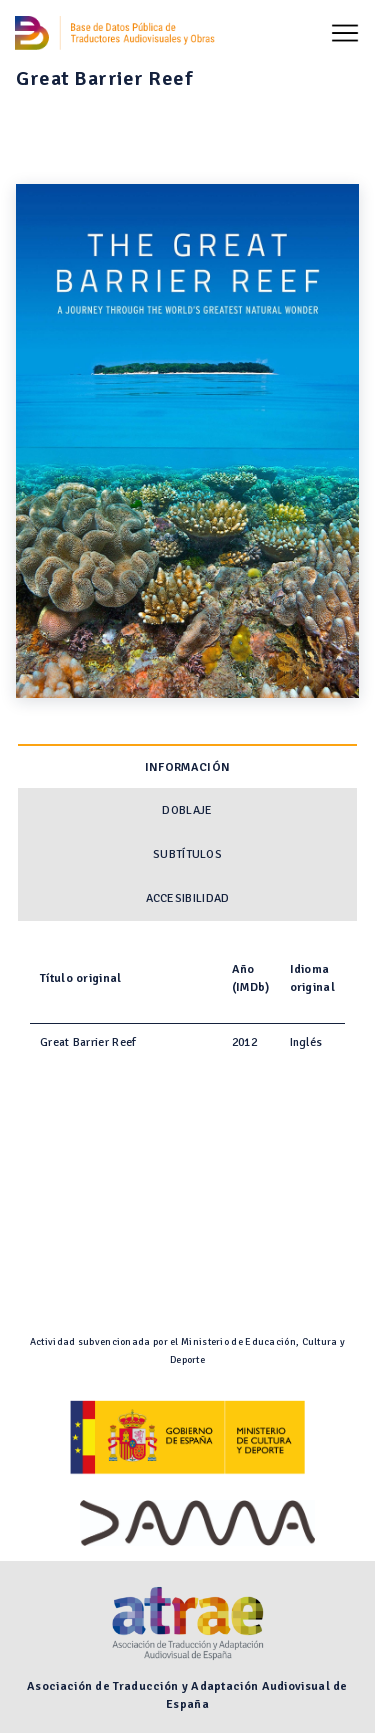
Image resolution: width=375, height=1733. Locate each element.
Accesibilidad (188, 898)
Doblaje (187, 810)
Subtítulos (187, 854)
